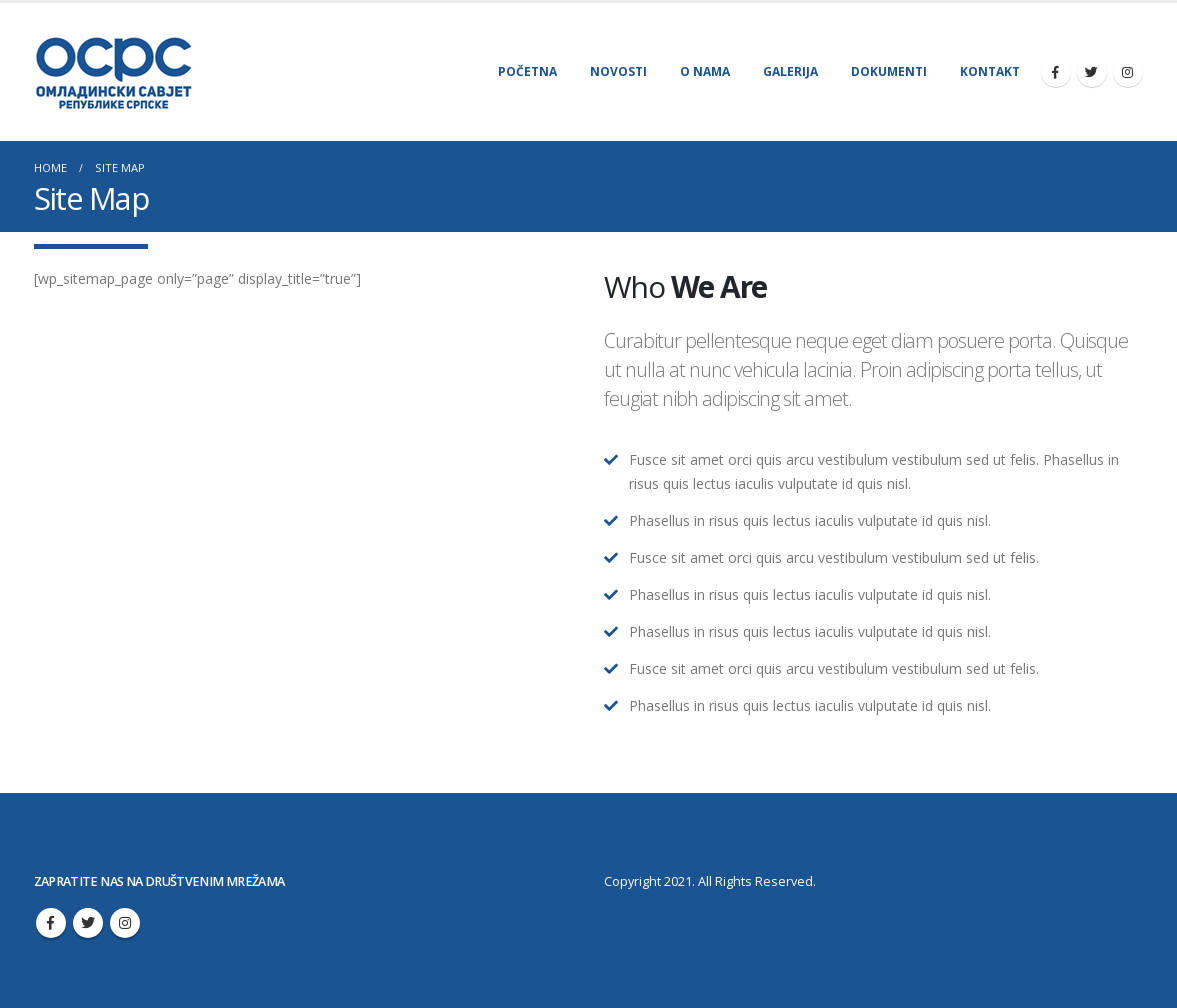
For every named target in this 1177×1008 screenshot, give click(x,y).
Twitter (88, 923)
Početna (527, 71)
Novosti (618, 71)
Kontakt (990, 71)
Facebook (51, 923)
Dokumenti (889, 71)
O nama (705, 71)
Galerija (790, 71)
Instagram (125, 923)
